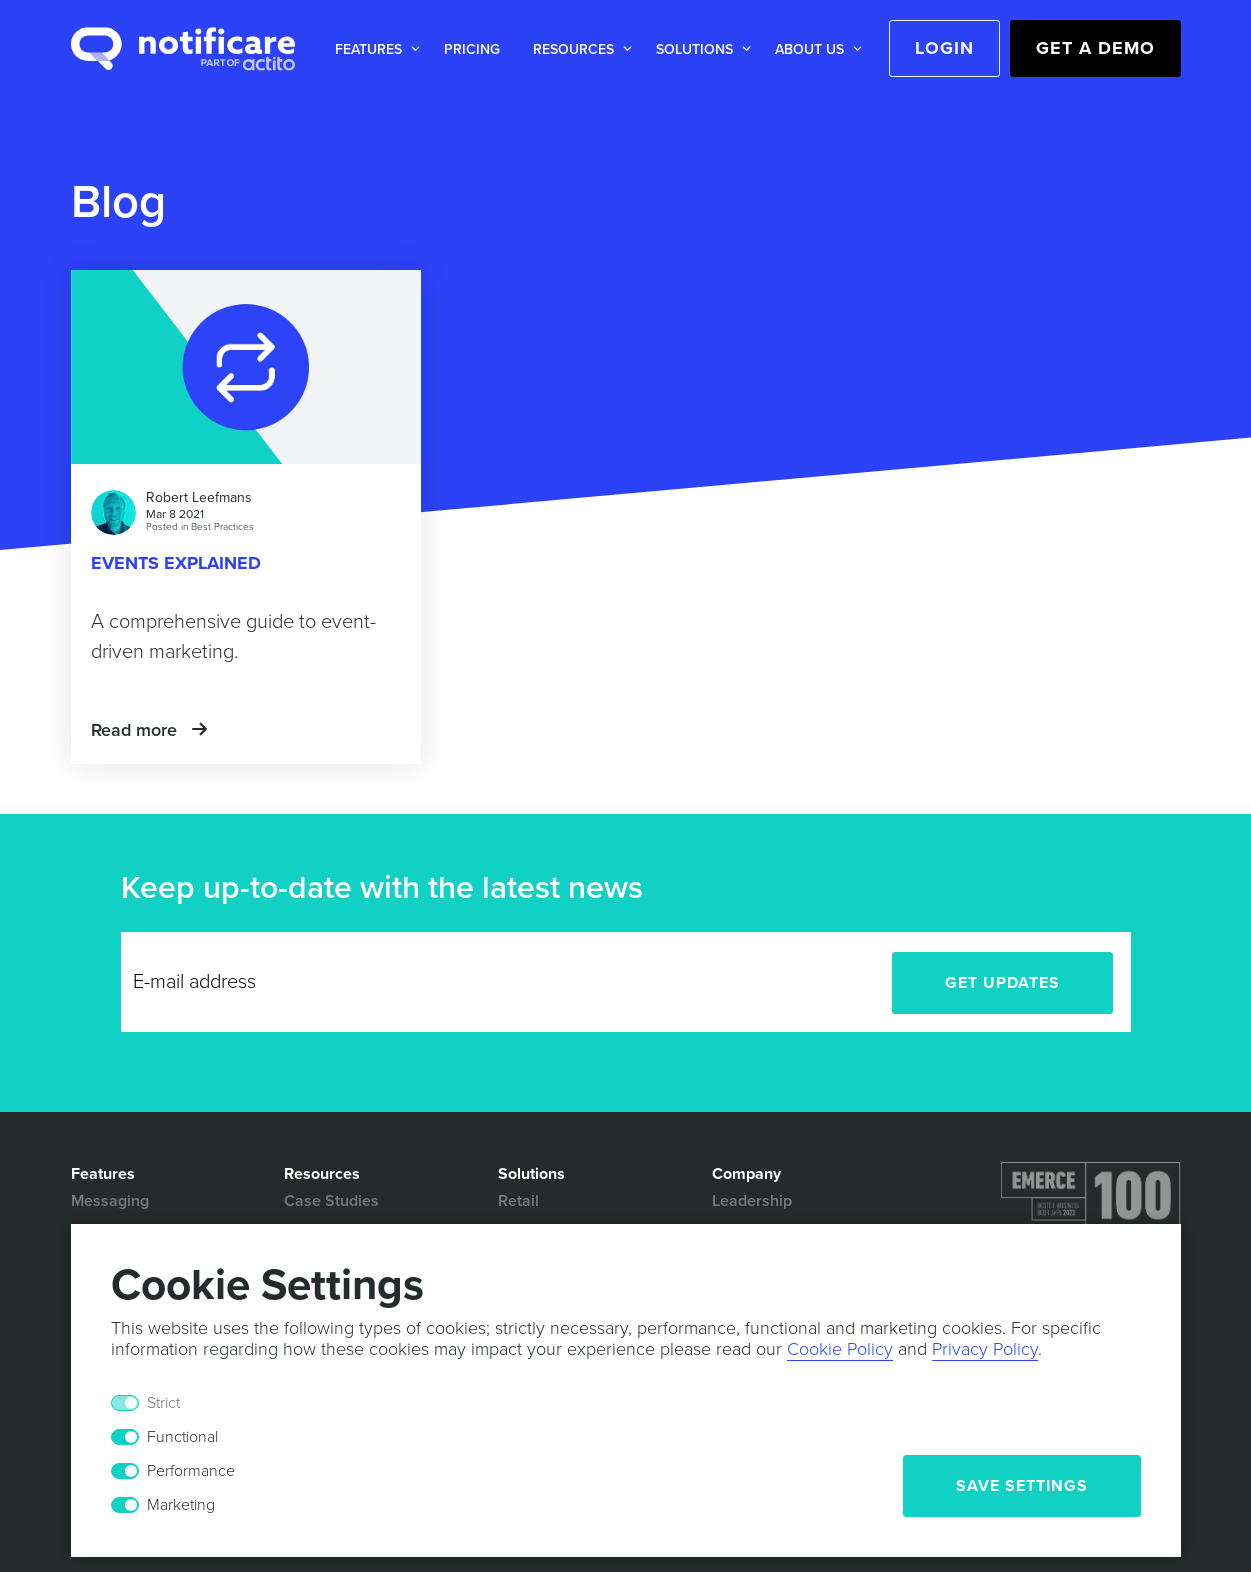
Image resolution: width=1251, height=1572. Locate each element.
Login (944, 48)
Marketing (181, 1505)
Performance (191, 1471)
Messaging (110, 1201)
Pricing (472, 49)
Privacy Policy (985, 1349)
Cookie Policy (840, 1349)
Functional (182, 1437)
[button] (373, 49)
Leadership (752, 1201)
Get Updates (1002, 983)
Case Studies (331, 1201)
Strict (163, 1403)
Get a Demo (1095, 48)
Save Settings (1022, 1486)
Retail (518, 1201)
